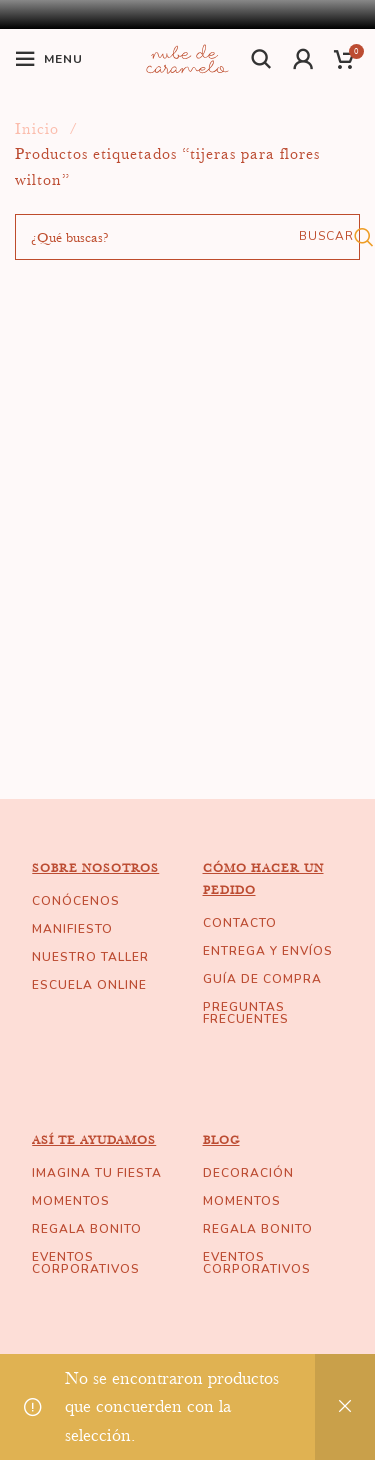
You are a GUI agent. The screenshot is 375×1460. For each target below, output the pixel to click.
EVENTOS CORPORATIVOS (86, 1263)
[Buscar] (262, 59)
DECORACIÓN (248, 1173)
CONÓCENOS (76, 901)
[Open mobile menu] (49, 59)
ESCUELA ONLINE (89, 985)
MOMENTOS (71, 1201)
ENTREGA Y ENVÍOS (268, 951)
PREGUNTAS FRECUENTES (246, 1013)
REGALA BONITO (87, 1229)
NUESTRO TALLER (90, 957)
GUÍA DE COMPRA (262, 979)
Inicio (39, 129)
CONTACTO (240, 923)
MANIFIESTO (72, 929)
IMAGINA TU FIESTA (97, 1173)
